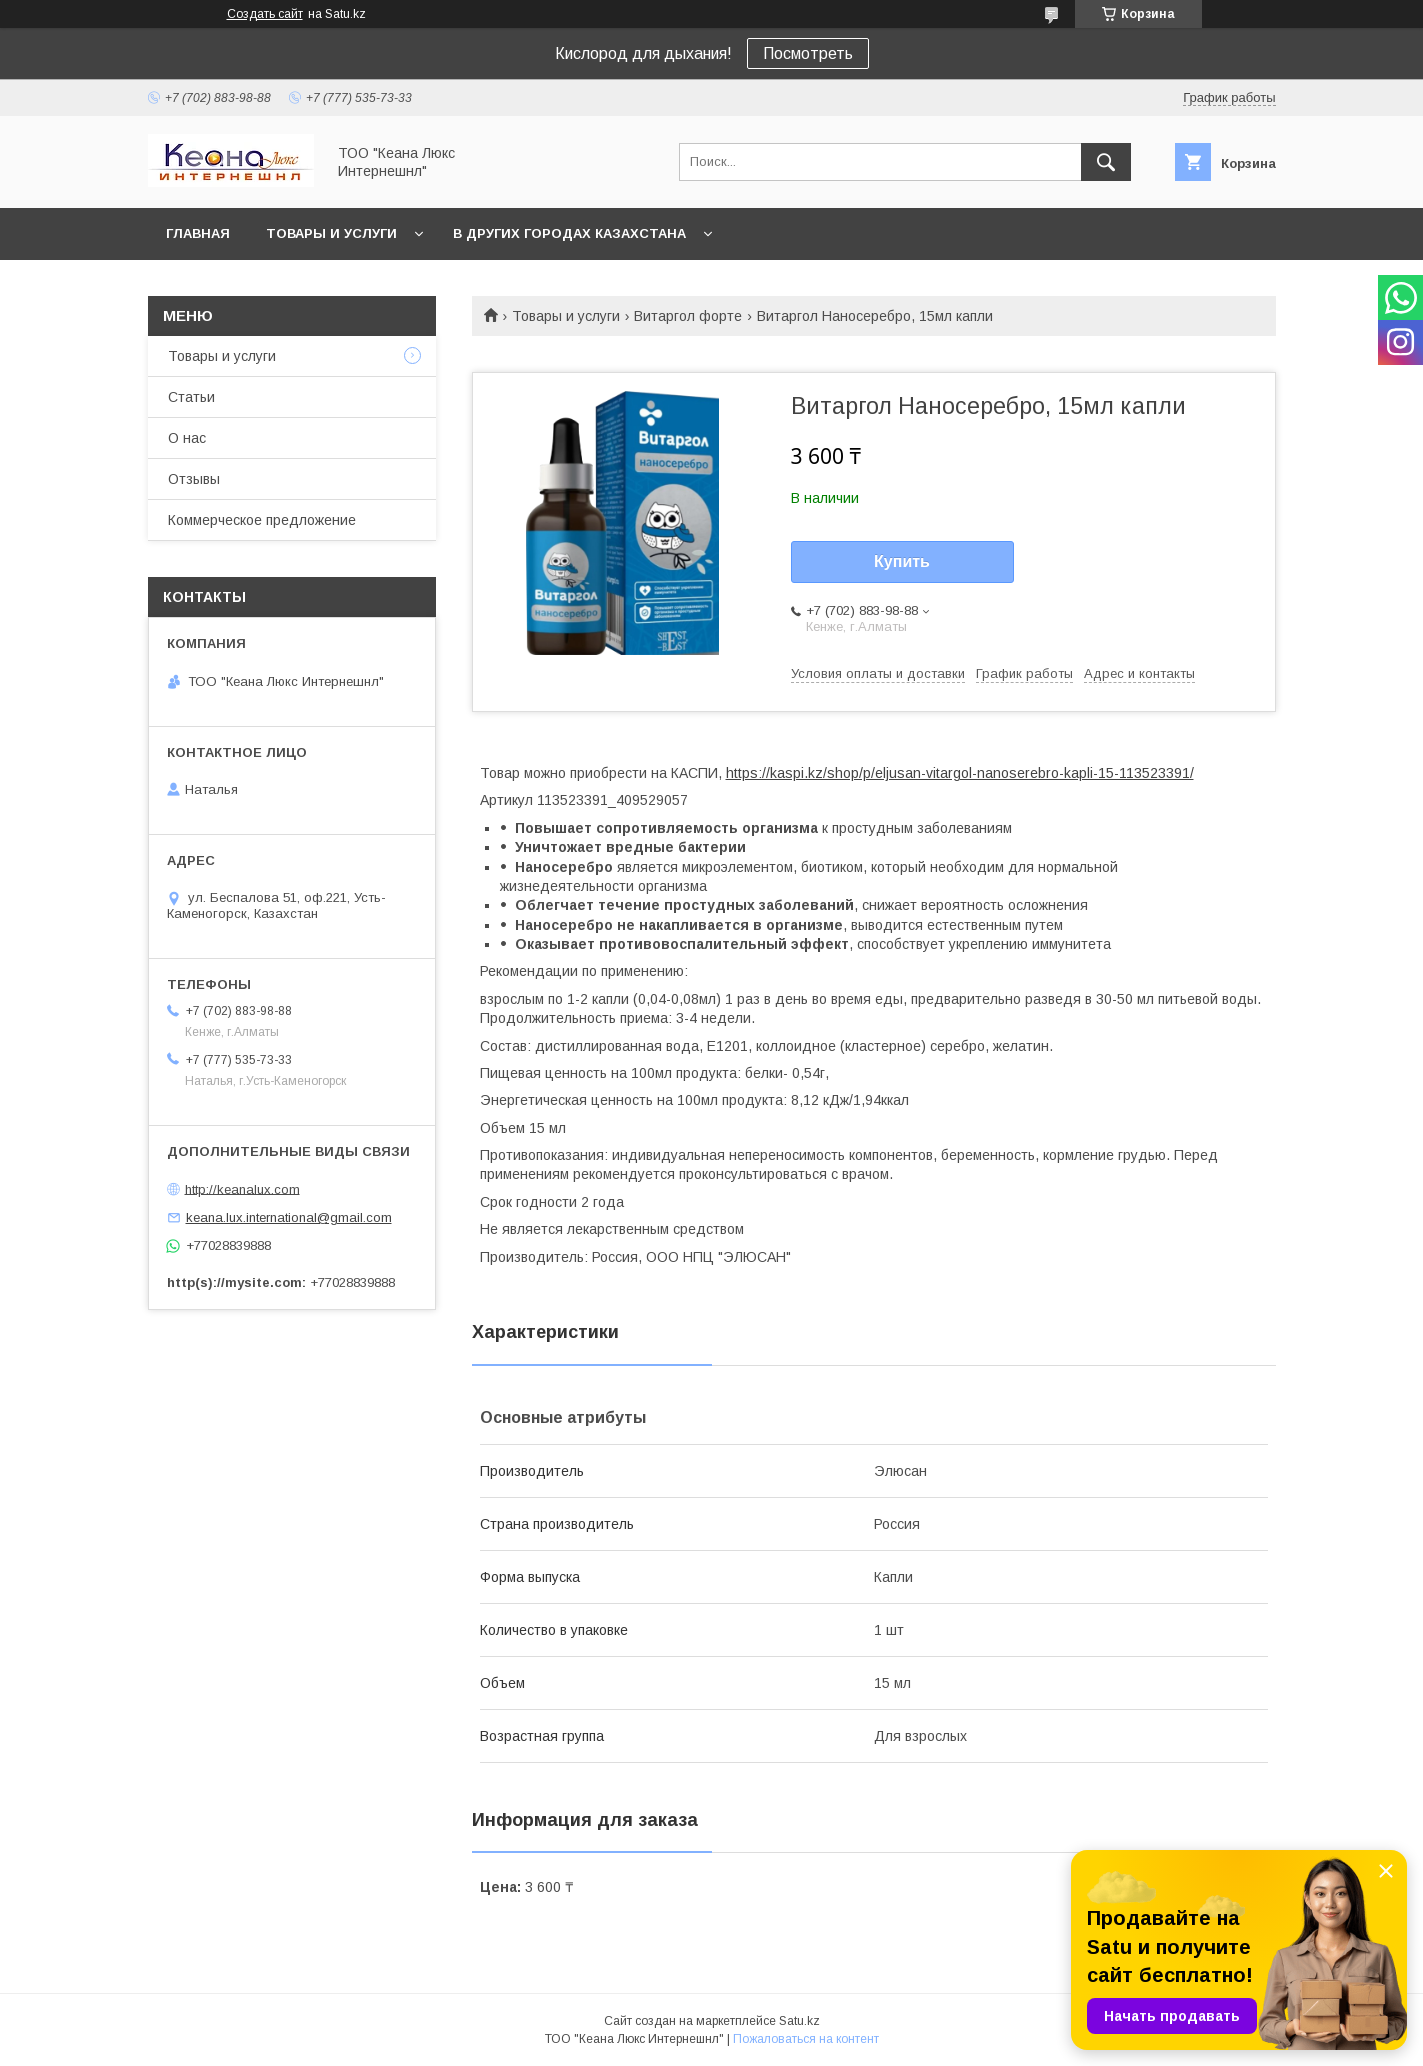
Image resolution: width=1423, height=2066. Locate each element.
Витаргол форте (688, 316)
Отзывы (194, 479)
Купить (902, 561)
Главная (198, 233)
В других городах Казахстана (569, 233)
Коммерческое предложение (262, 520)
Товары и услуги (331, 233)
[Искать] (1106, 162)
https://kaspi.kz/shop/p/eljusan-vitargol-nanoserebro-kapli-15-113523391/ (960, 773)
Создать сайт (265, 14)
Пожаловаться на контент (806, 2039)
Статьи (191, 397)
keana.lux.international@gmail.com (289, 1217)
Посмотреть (808, 53)
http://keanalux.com (242, 1188)
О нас (187, 438)
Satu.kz (799, 2021)
